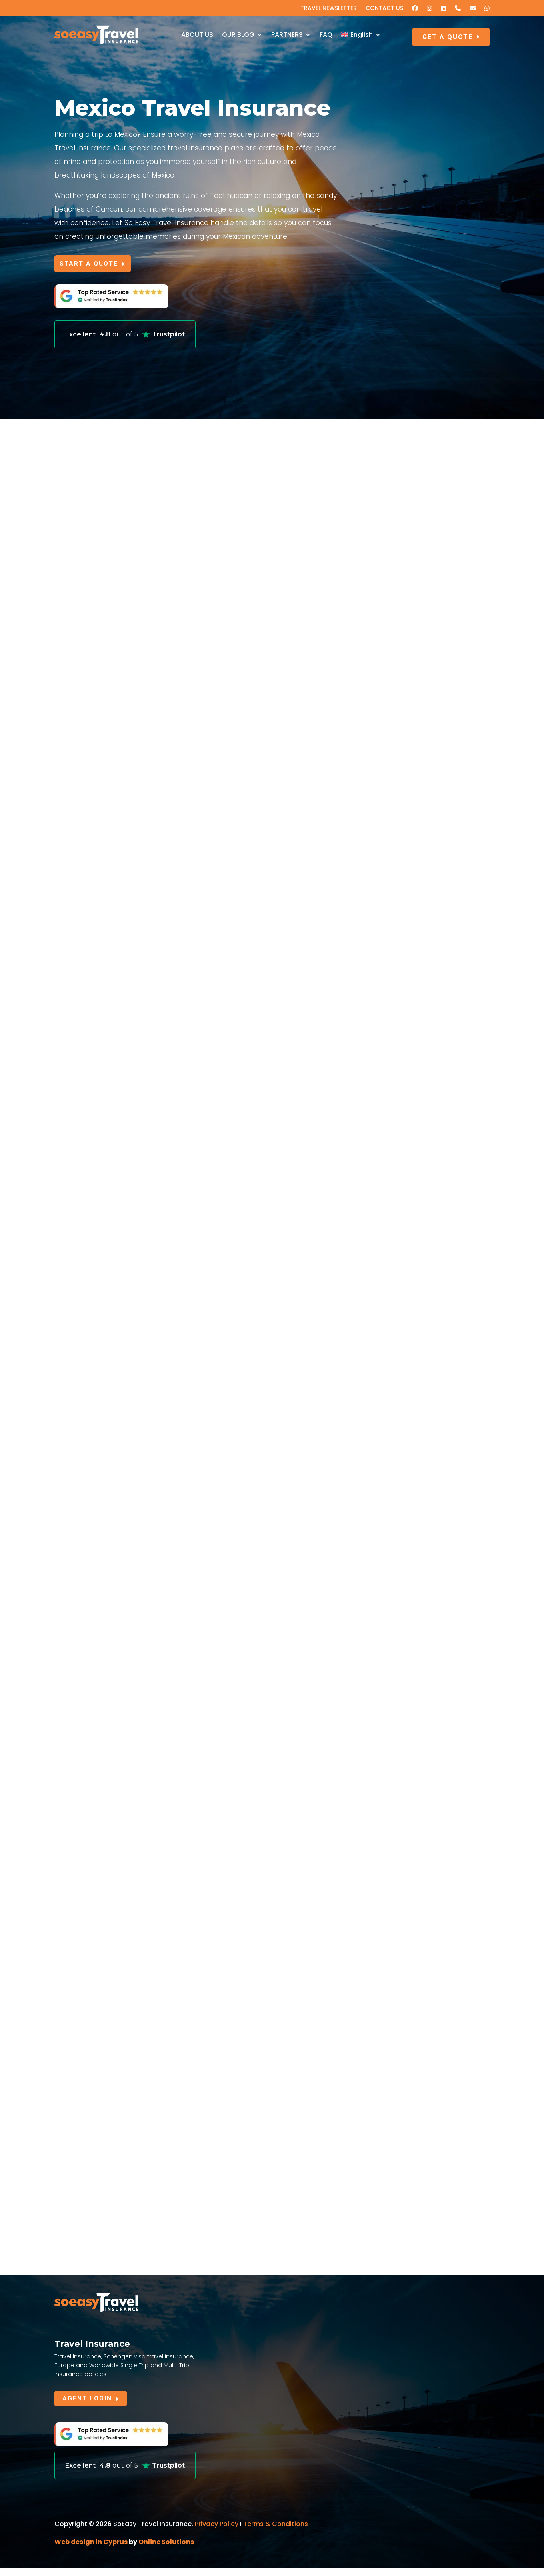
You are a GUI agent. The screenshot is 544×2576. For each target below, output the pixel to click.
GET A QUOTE (447, 37)
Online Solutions (166, 2550)
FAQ (326, 34)
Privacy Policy (216, 2532)
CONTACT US (384, 8)
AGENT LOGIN (88, 2406)
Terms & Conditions (275, 2532)
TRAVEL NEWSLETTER (328, 8)
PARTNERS (287, 34)
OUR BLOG (238, 34)
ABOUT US (197, 34)
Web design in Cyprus (91, 2550)
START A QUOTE (94, 264)
